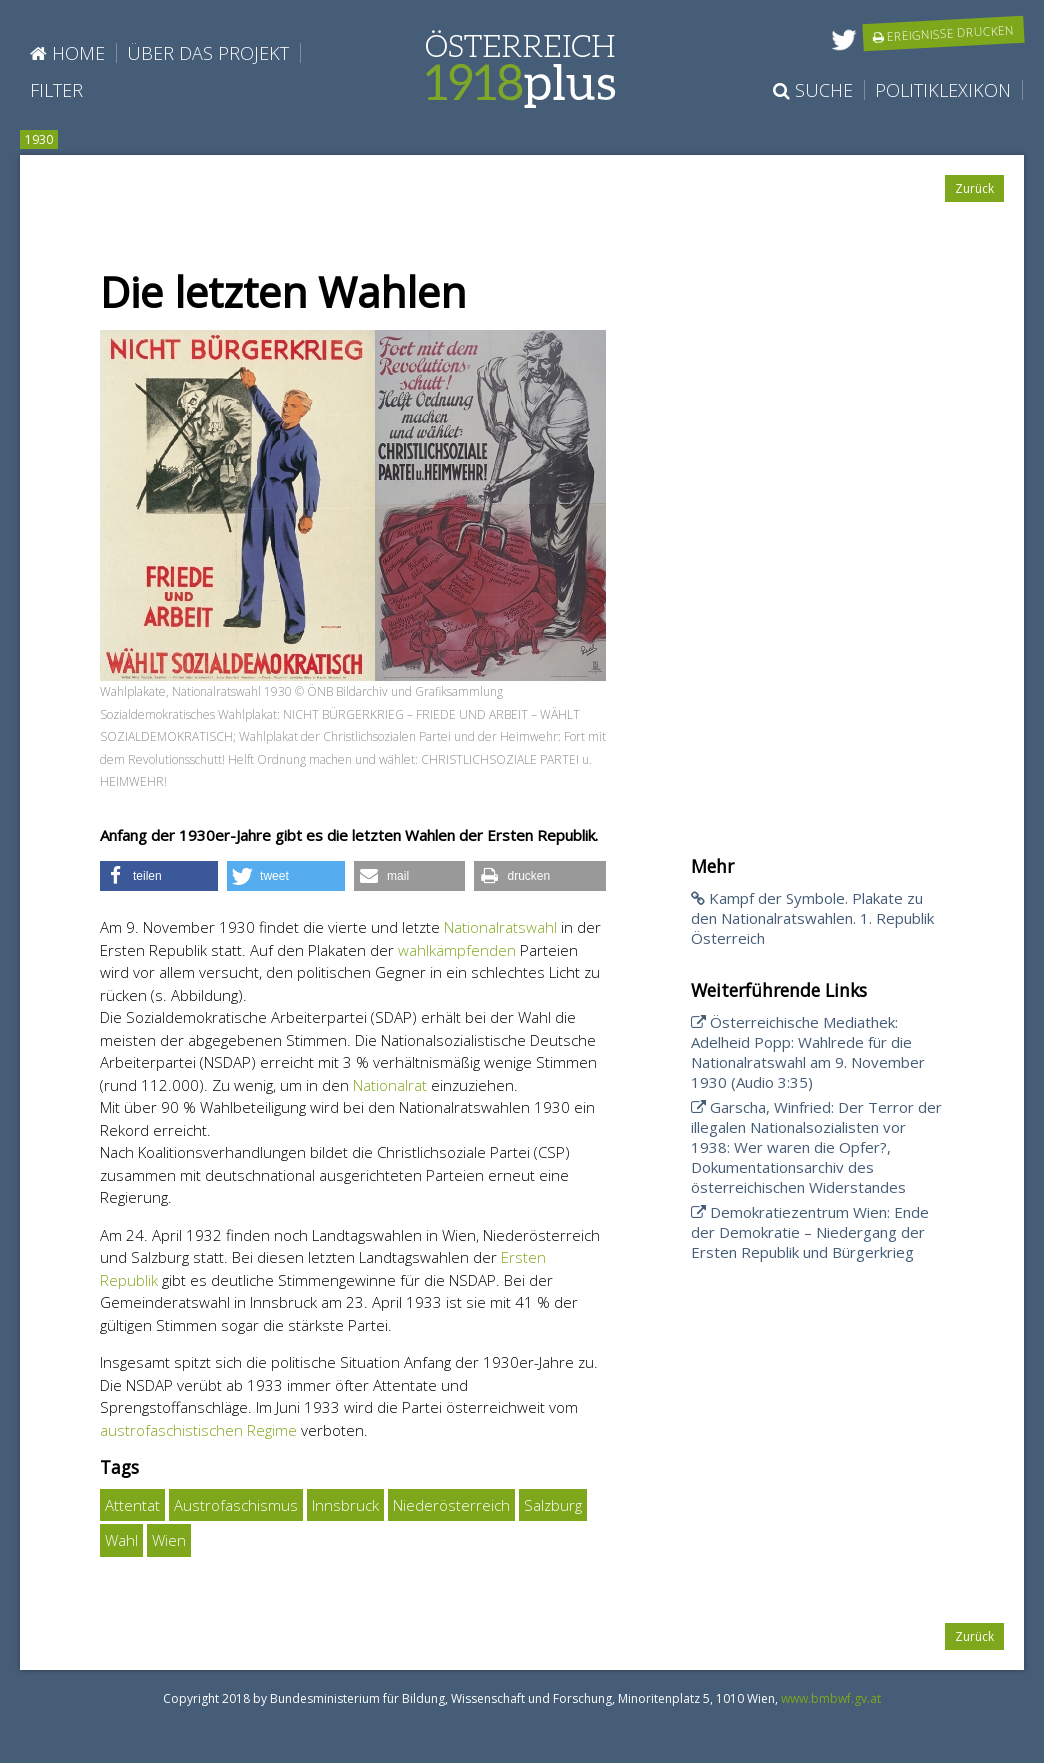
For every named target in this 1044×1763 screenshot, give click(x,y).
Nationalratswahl (500, 927)
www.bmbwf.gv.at (831, 1698)
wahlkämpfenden (457, 950)
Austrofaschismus (236, 1505)
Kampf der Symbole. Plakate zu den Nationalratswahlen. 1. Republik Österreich (812, 918)
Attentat (132, 1505)
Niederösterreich (451, 1505)
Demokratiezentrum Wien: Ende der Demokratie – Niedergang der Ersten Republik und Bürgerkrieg (810, 1232)
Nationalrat (390, 1085)
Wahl (121, 1540)
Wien (169, 1540)
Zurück (974, 188)
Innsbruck (345, 1505)
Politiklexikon (943, 90)
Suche (813, 90)
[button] (159, 876)
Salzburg (553, 1505)
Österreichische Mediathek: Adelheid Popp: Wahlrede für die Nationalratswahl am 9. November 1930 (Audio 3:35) (808, 1052)
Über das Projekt (208, 53)
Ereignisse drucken (944, 33)
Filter (56, 90)
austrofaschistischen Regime (198, 1430)
